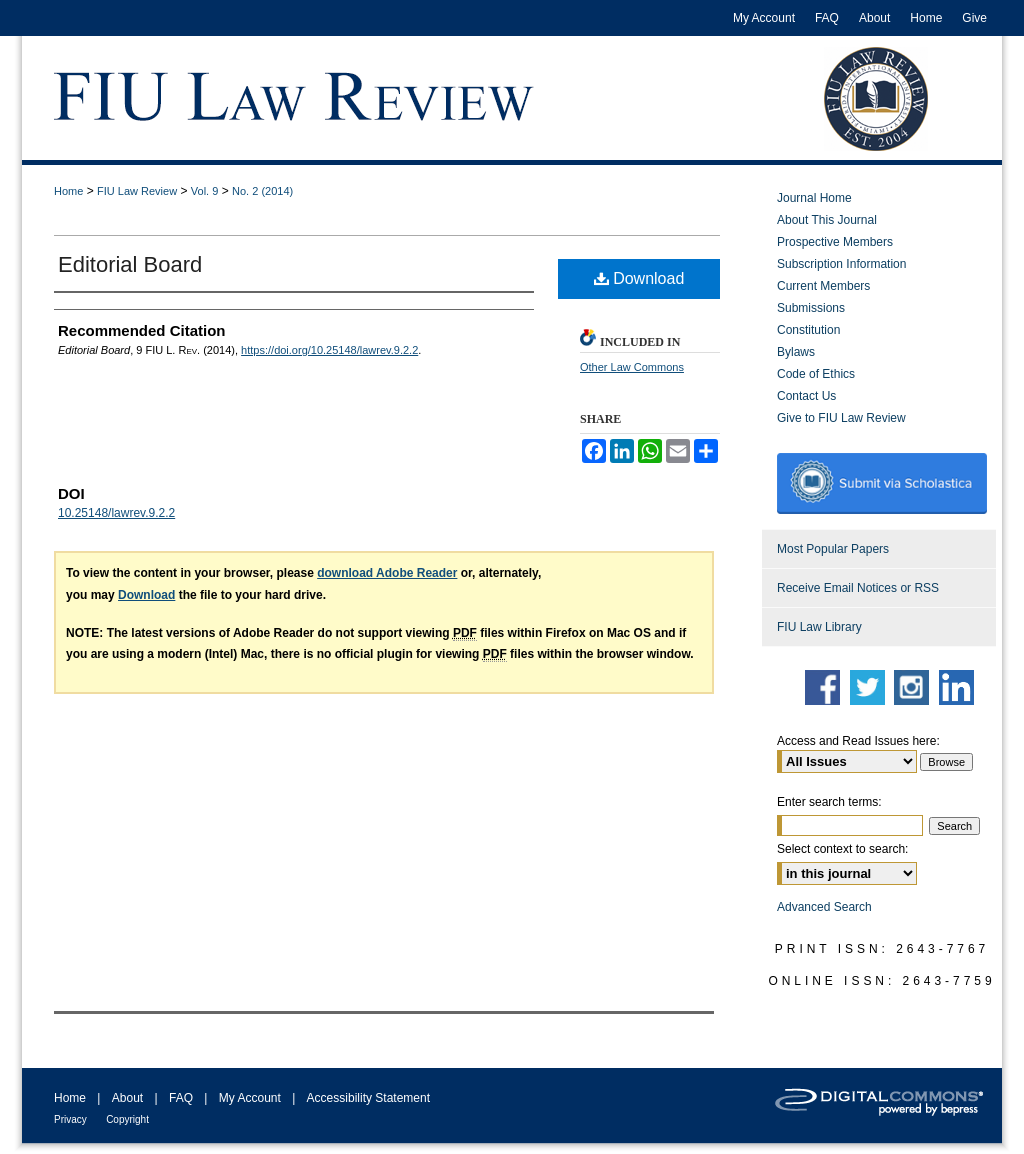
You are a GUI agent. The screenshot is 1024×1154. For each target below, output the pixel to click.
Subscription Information (841, 264)
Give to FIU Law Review (841, 418)
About (127, 1098)
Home (68, 191)
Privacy (70, 1119)
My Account (250, 1098)
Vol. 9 (205, 191)
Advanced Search (824, 907)
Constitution (808, 330)
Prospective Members (835, 242)
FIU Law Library (819, 627)
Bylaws (796, 352)
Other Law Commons (632, 367)
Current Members (823, 286)
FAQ (181, 1098)
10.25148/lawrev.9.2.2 (116, 513)
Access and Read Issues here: (858, 741)
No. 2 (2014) (262, 191)
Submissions (811, 308)
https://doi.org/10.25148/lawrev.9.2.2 (329, 350)
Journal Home (814, 198)
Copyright (127, 1119)
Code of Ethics (816, 374)
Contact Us (806, 396)
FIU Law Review (137, 191)
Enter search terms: (829, 802)
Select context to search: (842, 849)
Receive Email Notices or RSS (858, 588)
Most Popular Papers (833, 549)
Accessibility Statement (368, 1098)
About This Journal (827, 220)
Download (639, 278)
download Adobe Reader (387, 573)
